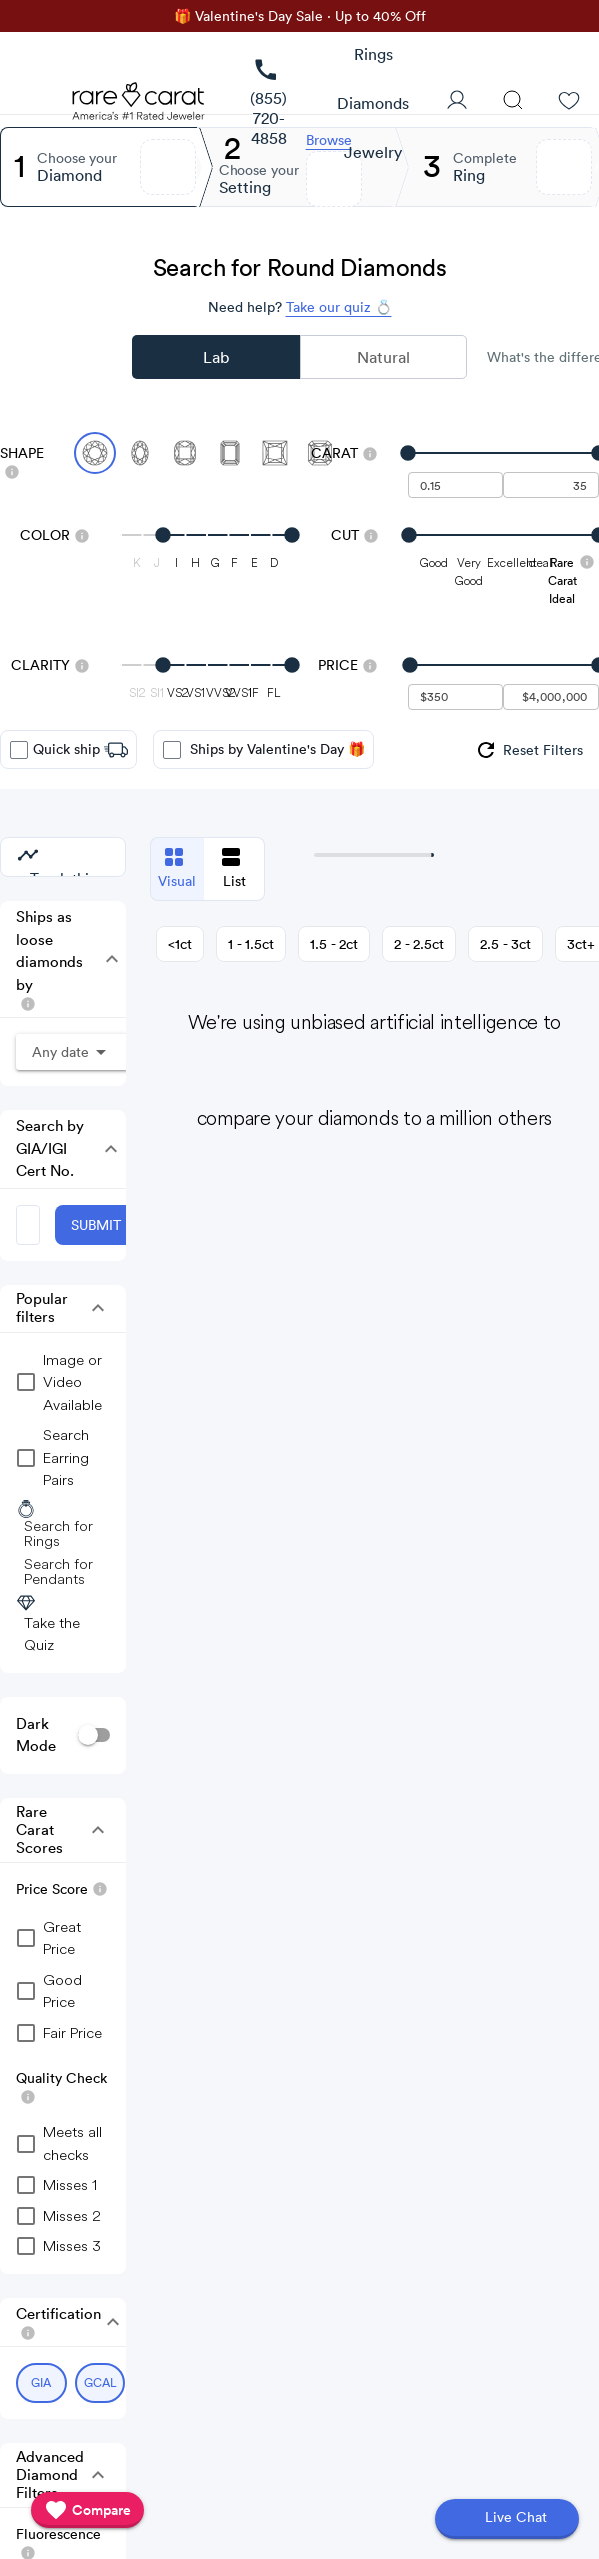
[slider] (504, 453)
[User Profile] (457, 102)
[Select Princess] (275, 453)
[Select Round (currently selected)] (95, 453)
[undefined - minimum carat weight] (456, 485)
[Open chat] (507, 2519)
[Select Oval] (140, 453)
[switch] (94, 1735)
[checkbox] (19, 750)
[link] (268, 103)
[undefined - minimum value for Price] (456, 697)
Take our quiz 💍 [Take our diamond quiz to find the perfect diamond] (339, 307)
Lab (216, 357)
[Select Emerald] (230, 453)
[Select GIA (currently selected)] (41, 2383)
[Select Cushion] (185, 453)
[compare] (87, 2510)
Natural (383, 357)
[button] (105, 959)
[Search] (513, 102)
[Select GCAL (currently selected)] (100, 2383)
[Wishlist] (569, 102)
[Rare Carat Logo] (139, 106)
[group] (528, 750)
